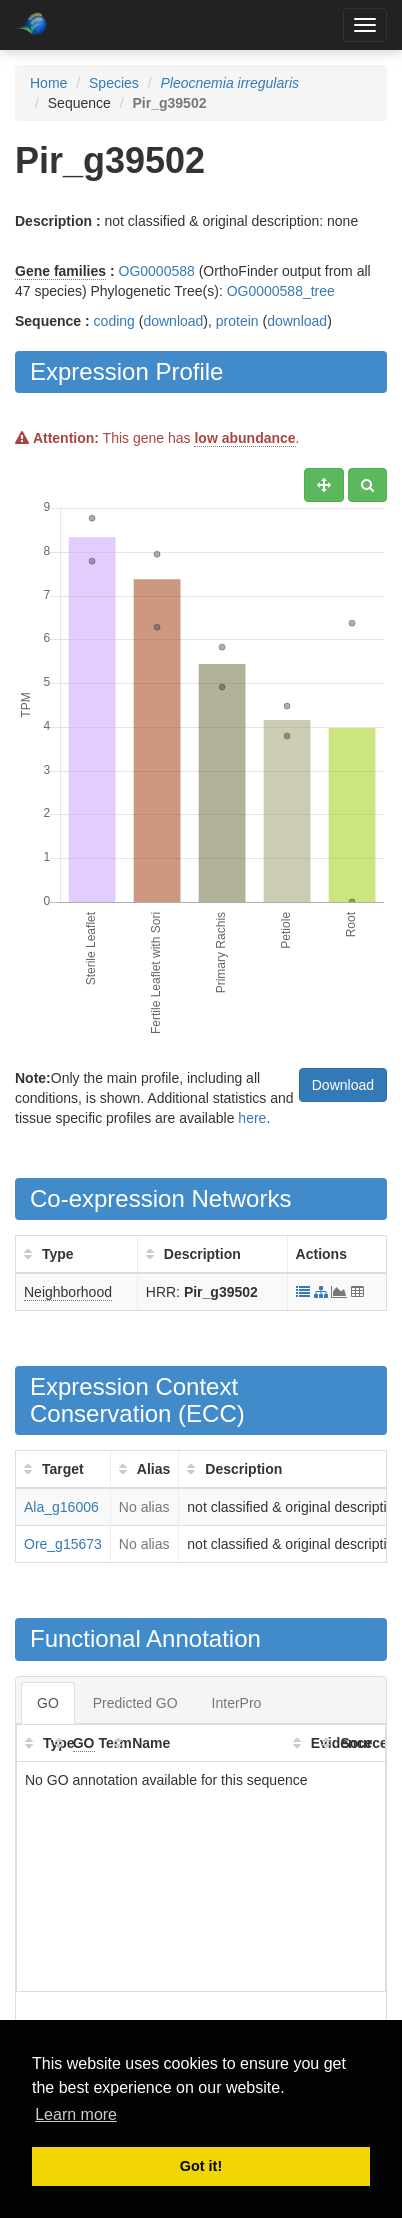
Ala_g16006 (61, 1507)
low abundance (244, 438)
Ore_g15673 (63, 1544)
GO (48, 1703)
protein (237, 321)
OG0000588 (157, 271)
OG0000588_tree (281, 291)
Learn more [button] (76, 2114)
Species (114, 83)
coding (114, 321)
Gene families (60, 271)
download (173, 321)
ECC (211, 1413)
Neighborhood (68, 1292)
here (252, 1118)
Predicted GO (135, 1703)
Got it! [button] (201, 2166)
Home (48, 83)
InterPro (237, 1703)
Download (343, 1085)
